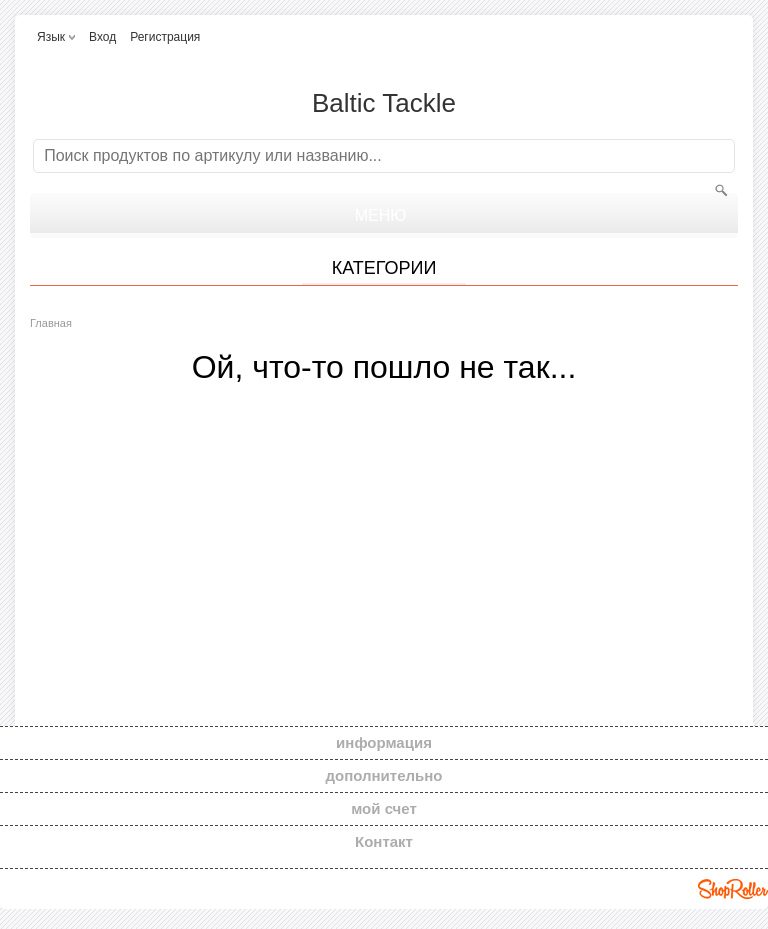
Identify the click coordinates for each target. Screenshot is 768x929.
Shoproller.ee (733, 889)
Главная (51, 323)
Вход (102, 37)
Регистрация (165, 37)
